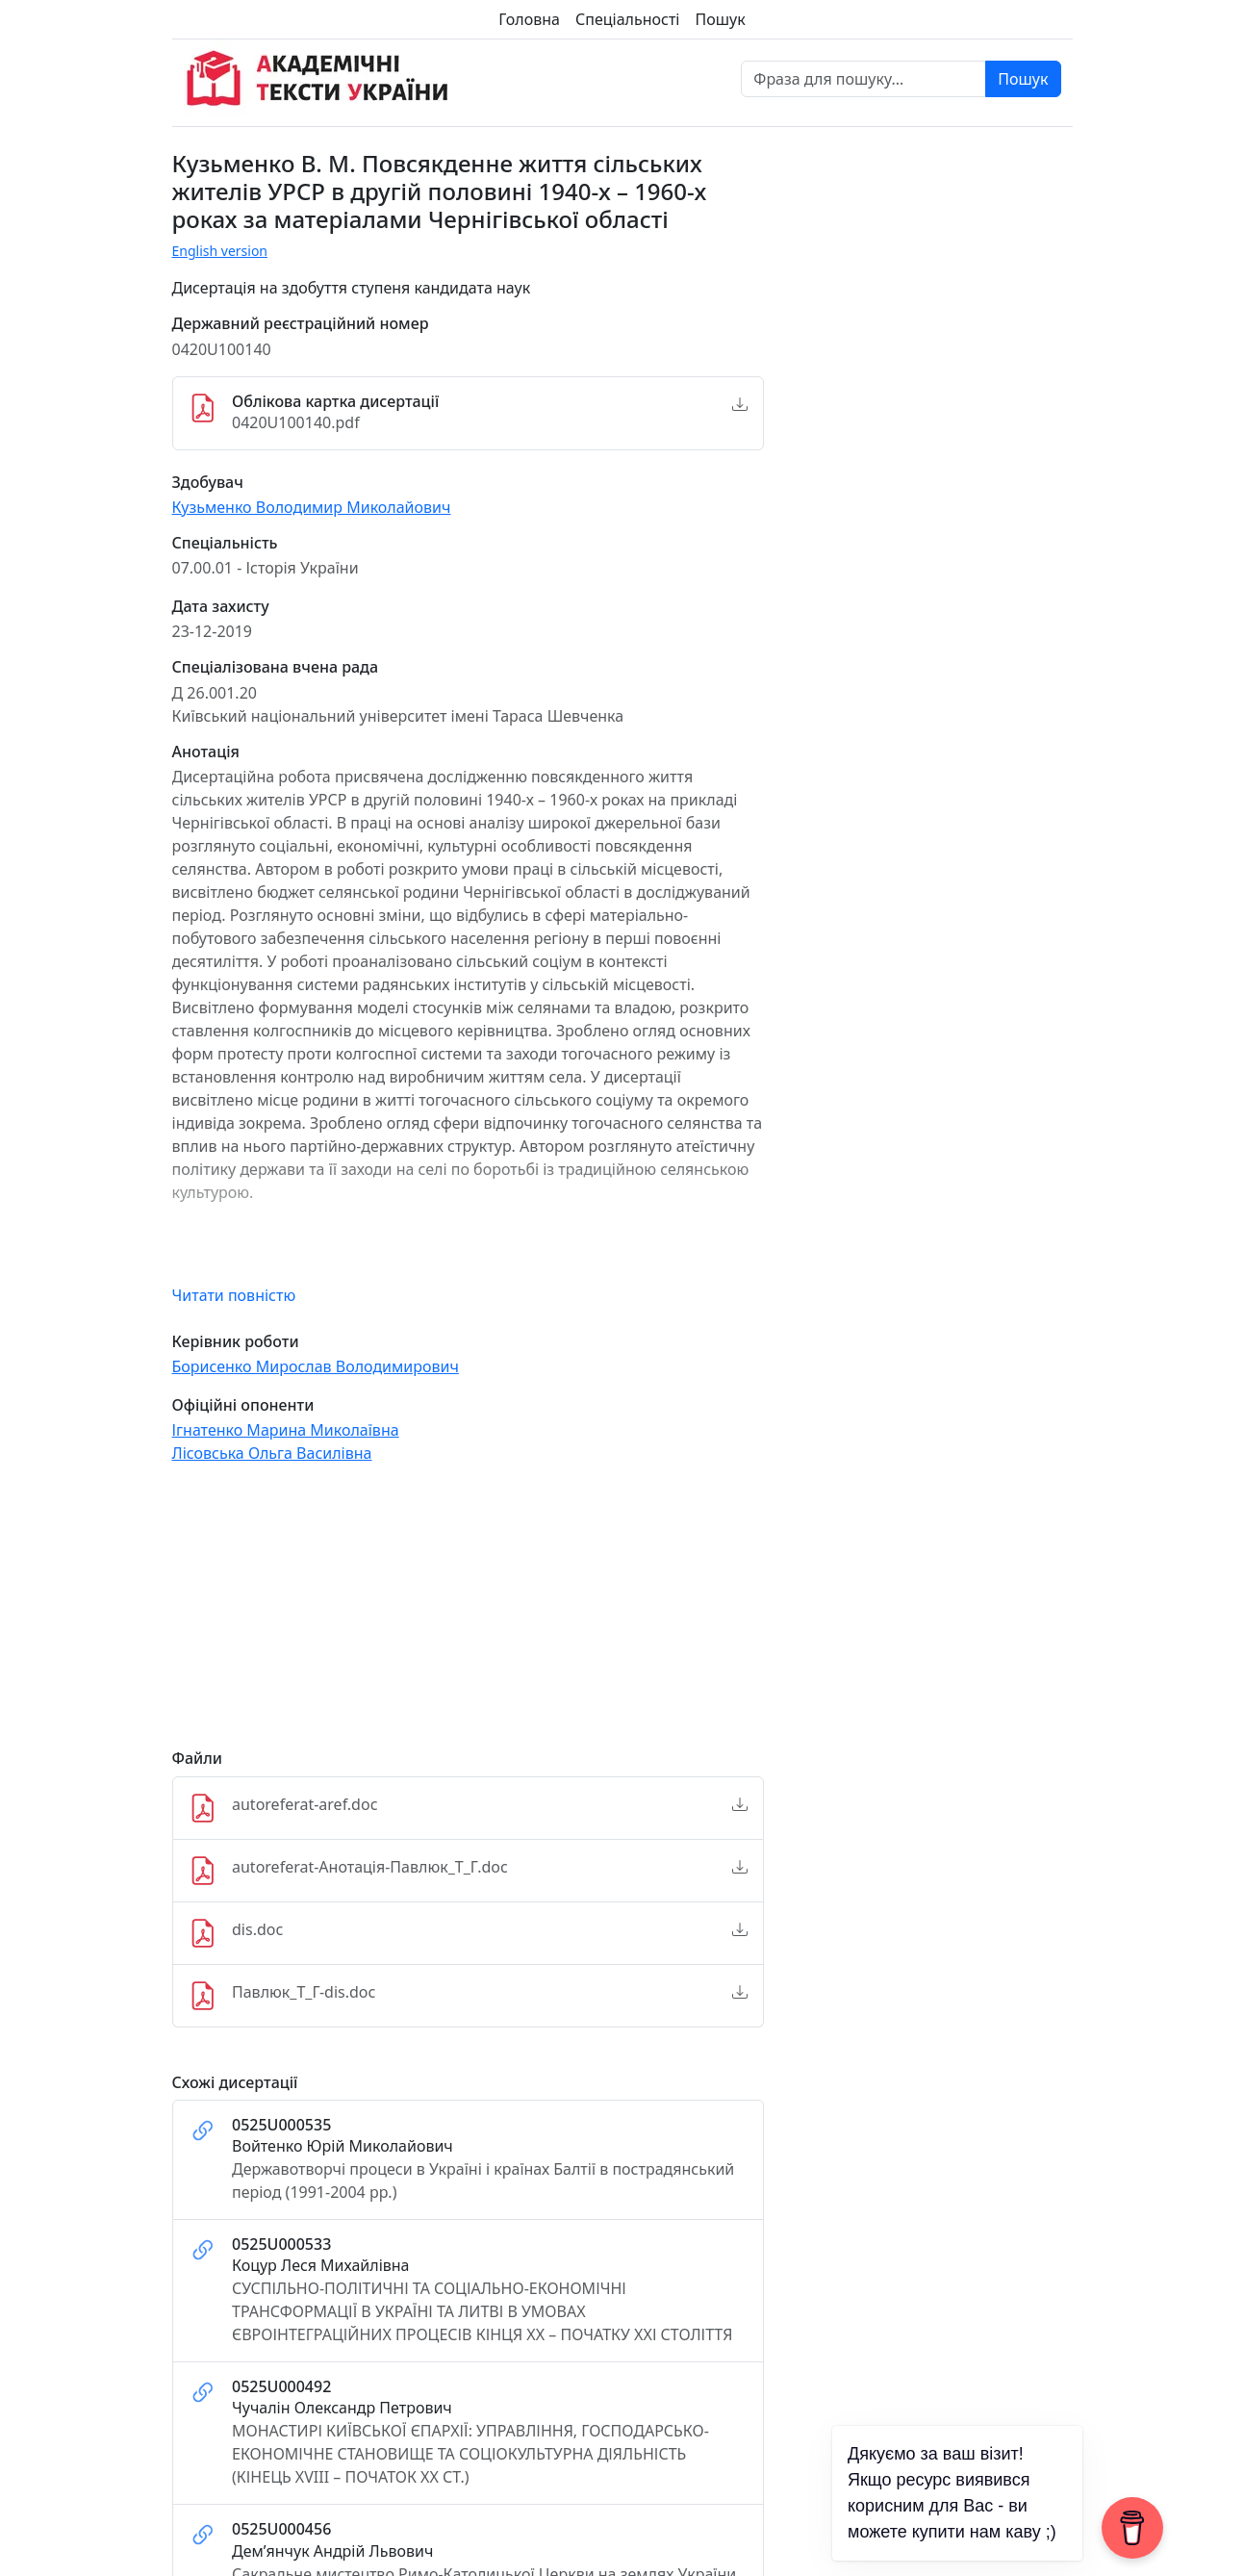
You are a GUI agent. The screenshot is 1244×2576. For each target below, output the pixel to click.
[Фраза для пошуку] (863, 79)
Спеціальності (627, 19)
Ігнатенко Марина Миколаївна (285, 1430)
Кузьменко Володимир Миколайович (311, 507)
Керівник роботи (235, 1342)
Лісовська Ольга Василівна (272, 1453)
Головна (529, 19)
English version (220, 251)
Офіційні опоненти (243, 1405)
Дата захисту (220, 607)
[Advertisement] (468, 1614)
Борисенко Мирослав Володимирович (315, 1366)
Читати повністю (234, 1295)
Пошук (720, 19)
